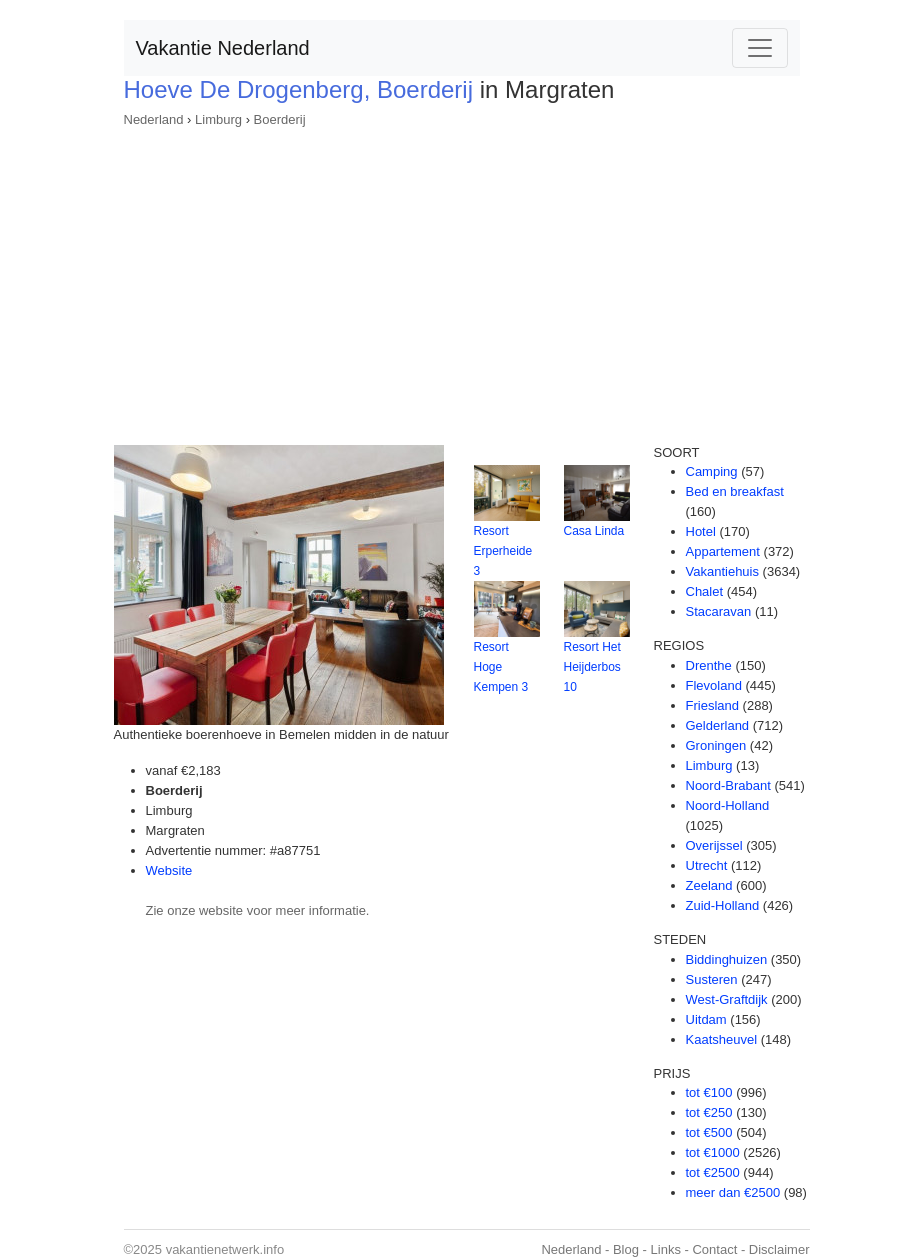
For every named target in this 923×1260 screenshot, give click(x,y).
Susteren (712, 979)
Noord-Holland (728, 805)
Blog (626, 1249)
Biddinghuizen (727, 959)
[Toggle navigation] (760, 48)
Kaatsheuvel (722, 1039)
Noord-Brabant (728, 785)
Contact (714, 1249)
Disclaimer (779, 1249)
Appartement (723, 551)
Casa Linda (594, 531)
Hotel (701, 531)
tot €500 (709, 1132)
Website (169, 870)
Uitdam (706, 1019)
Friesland (712, 705)
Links (666, 1249)
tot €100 (709, 1092)
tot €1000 (713, 1152)
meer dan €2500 (733, 1192)
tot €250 (709, 1112)
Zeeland (709, 885)
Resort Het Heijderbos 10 (592, 667)
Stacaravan (719, 611)
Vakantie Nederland (223, 48)
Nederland (154, 119)
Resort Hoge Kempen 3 (501, 667)
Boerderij (280, 119)
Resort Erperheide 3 (503, 551)
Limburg (218, 119)
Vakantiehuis (722, 571)
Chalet (705, 591)
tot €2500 (713, 1172)
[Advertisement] (462, 280)
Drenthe (709, 665)
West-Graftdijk (727, 999)
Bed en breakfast (735, 491)
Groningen (716, 745)
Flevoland (714, 685)
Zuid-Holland (723, 905)
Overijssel (714, 845)
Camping (712, 471)
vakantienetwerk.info (225, 1249)
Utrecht (707, 865)
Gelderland (718, 725)
